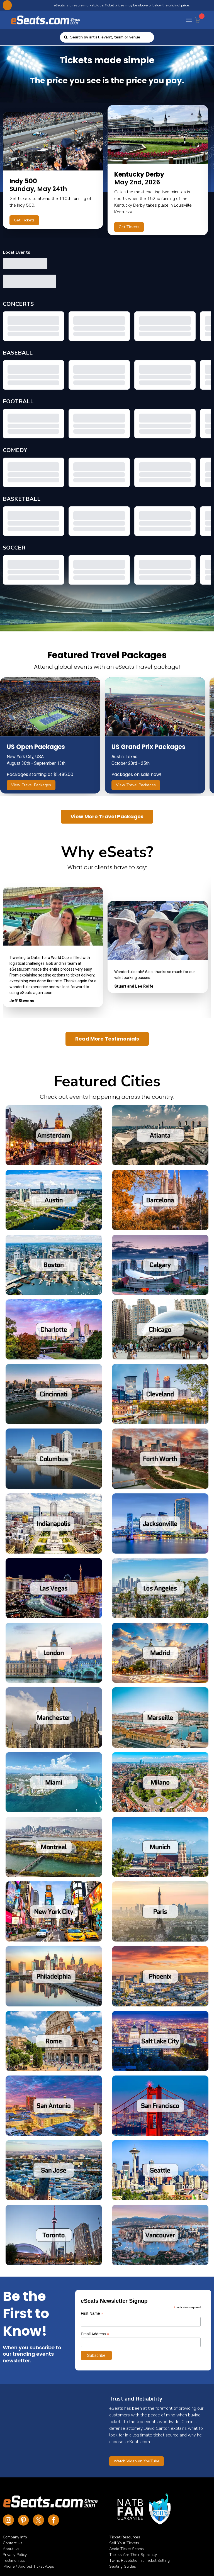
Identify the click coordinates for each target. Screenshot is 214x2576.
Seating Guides (122, 2566)
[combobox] (110, 37)
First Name (92, 2313)
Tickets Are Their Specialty (133, 2554)
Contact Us (12, 2543)
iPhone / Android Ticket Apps (28, 2566)
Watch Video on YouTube (136, 2461)
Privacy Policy (15, 2554)
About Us (11, 2548)
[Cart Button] (198, 18)
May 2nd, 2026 (139, 178)
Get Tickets (24, 220)
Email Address (95, 2334)
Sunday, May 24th (38, 189)
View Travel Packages (31, 785)
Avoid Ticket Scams (126, 2548)
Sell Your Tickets (124, 2543)
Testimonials (14, 2560)
